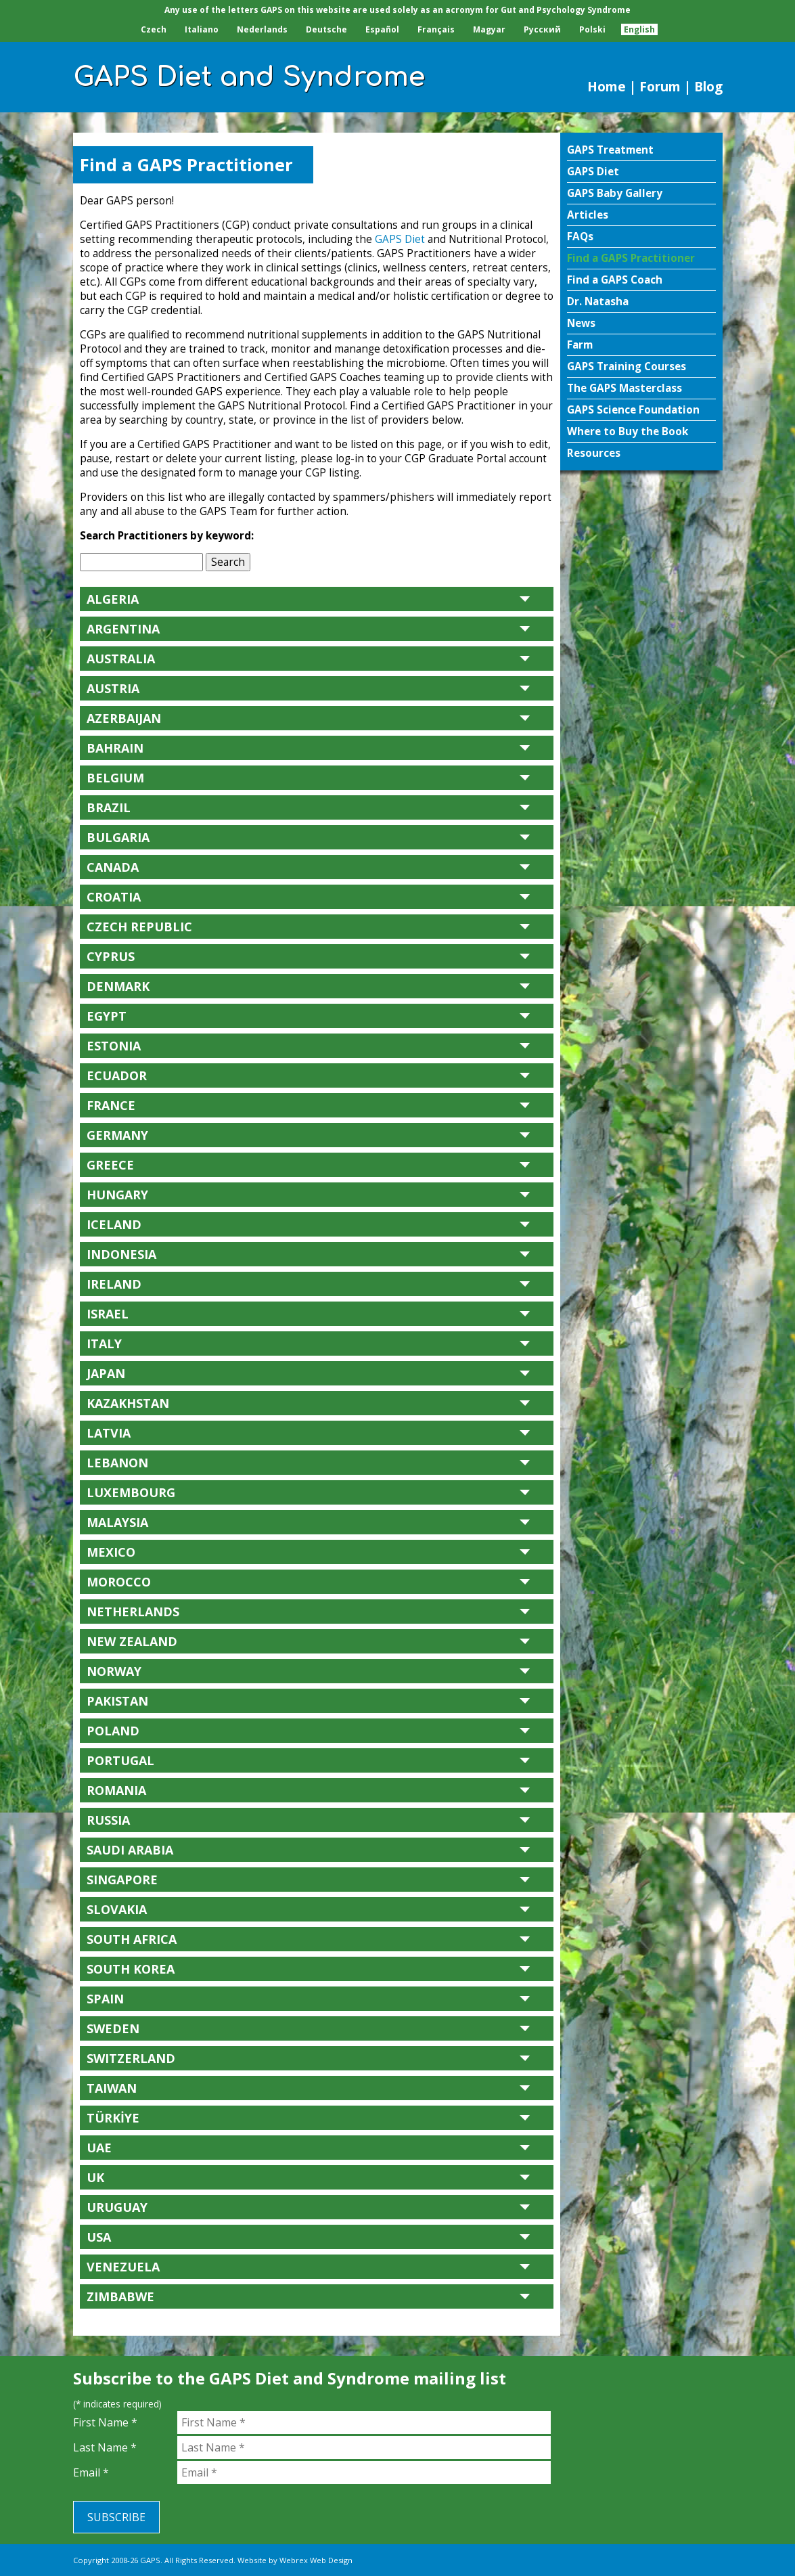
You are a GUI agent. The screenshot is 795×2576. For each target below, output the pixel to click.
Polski (592, 29)
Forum (660, 86)
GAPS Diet (593, 171)
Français (436, 29)
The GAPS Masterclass (624, 388)
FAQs (580, 236)
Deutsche (326, 29)
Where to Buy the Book (627, 431)
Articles (587, 215)
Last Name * (105, 2447)
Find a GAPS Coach (614, 280)
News (581, 323)
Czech (153, 29)
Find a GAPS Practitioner (631, 258)
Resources (593, 453)
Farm (580, 345)
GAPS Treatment (610, 150)
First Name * (105, 2422)
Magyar (489, 29)
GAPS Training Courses (626, 366)
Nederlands (262, 29)
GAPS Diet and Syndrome (249, 77)
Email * (91, 2472)
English (639, 29)
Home (606, 86)
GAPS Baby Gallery (614, 193)
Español (382, 29)
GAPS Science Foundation (633, 410)
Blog (708, 86)
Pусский (542, 29)
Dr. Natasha (598, 301)
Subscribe (116, 2517)
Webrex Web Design (316, 2560)
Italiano (202, 29)
